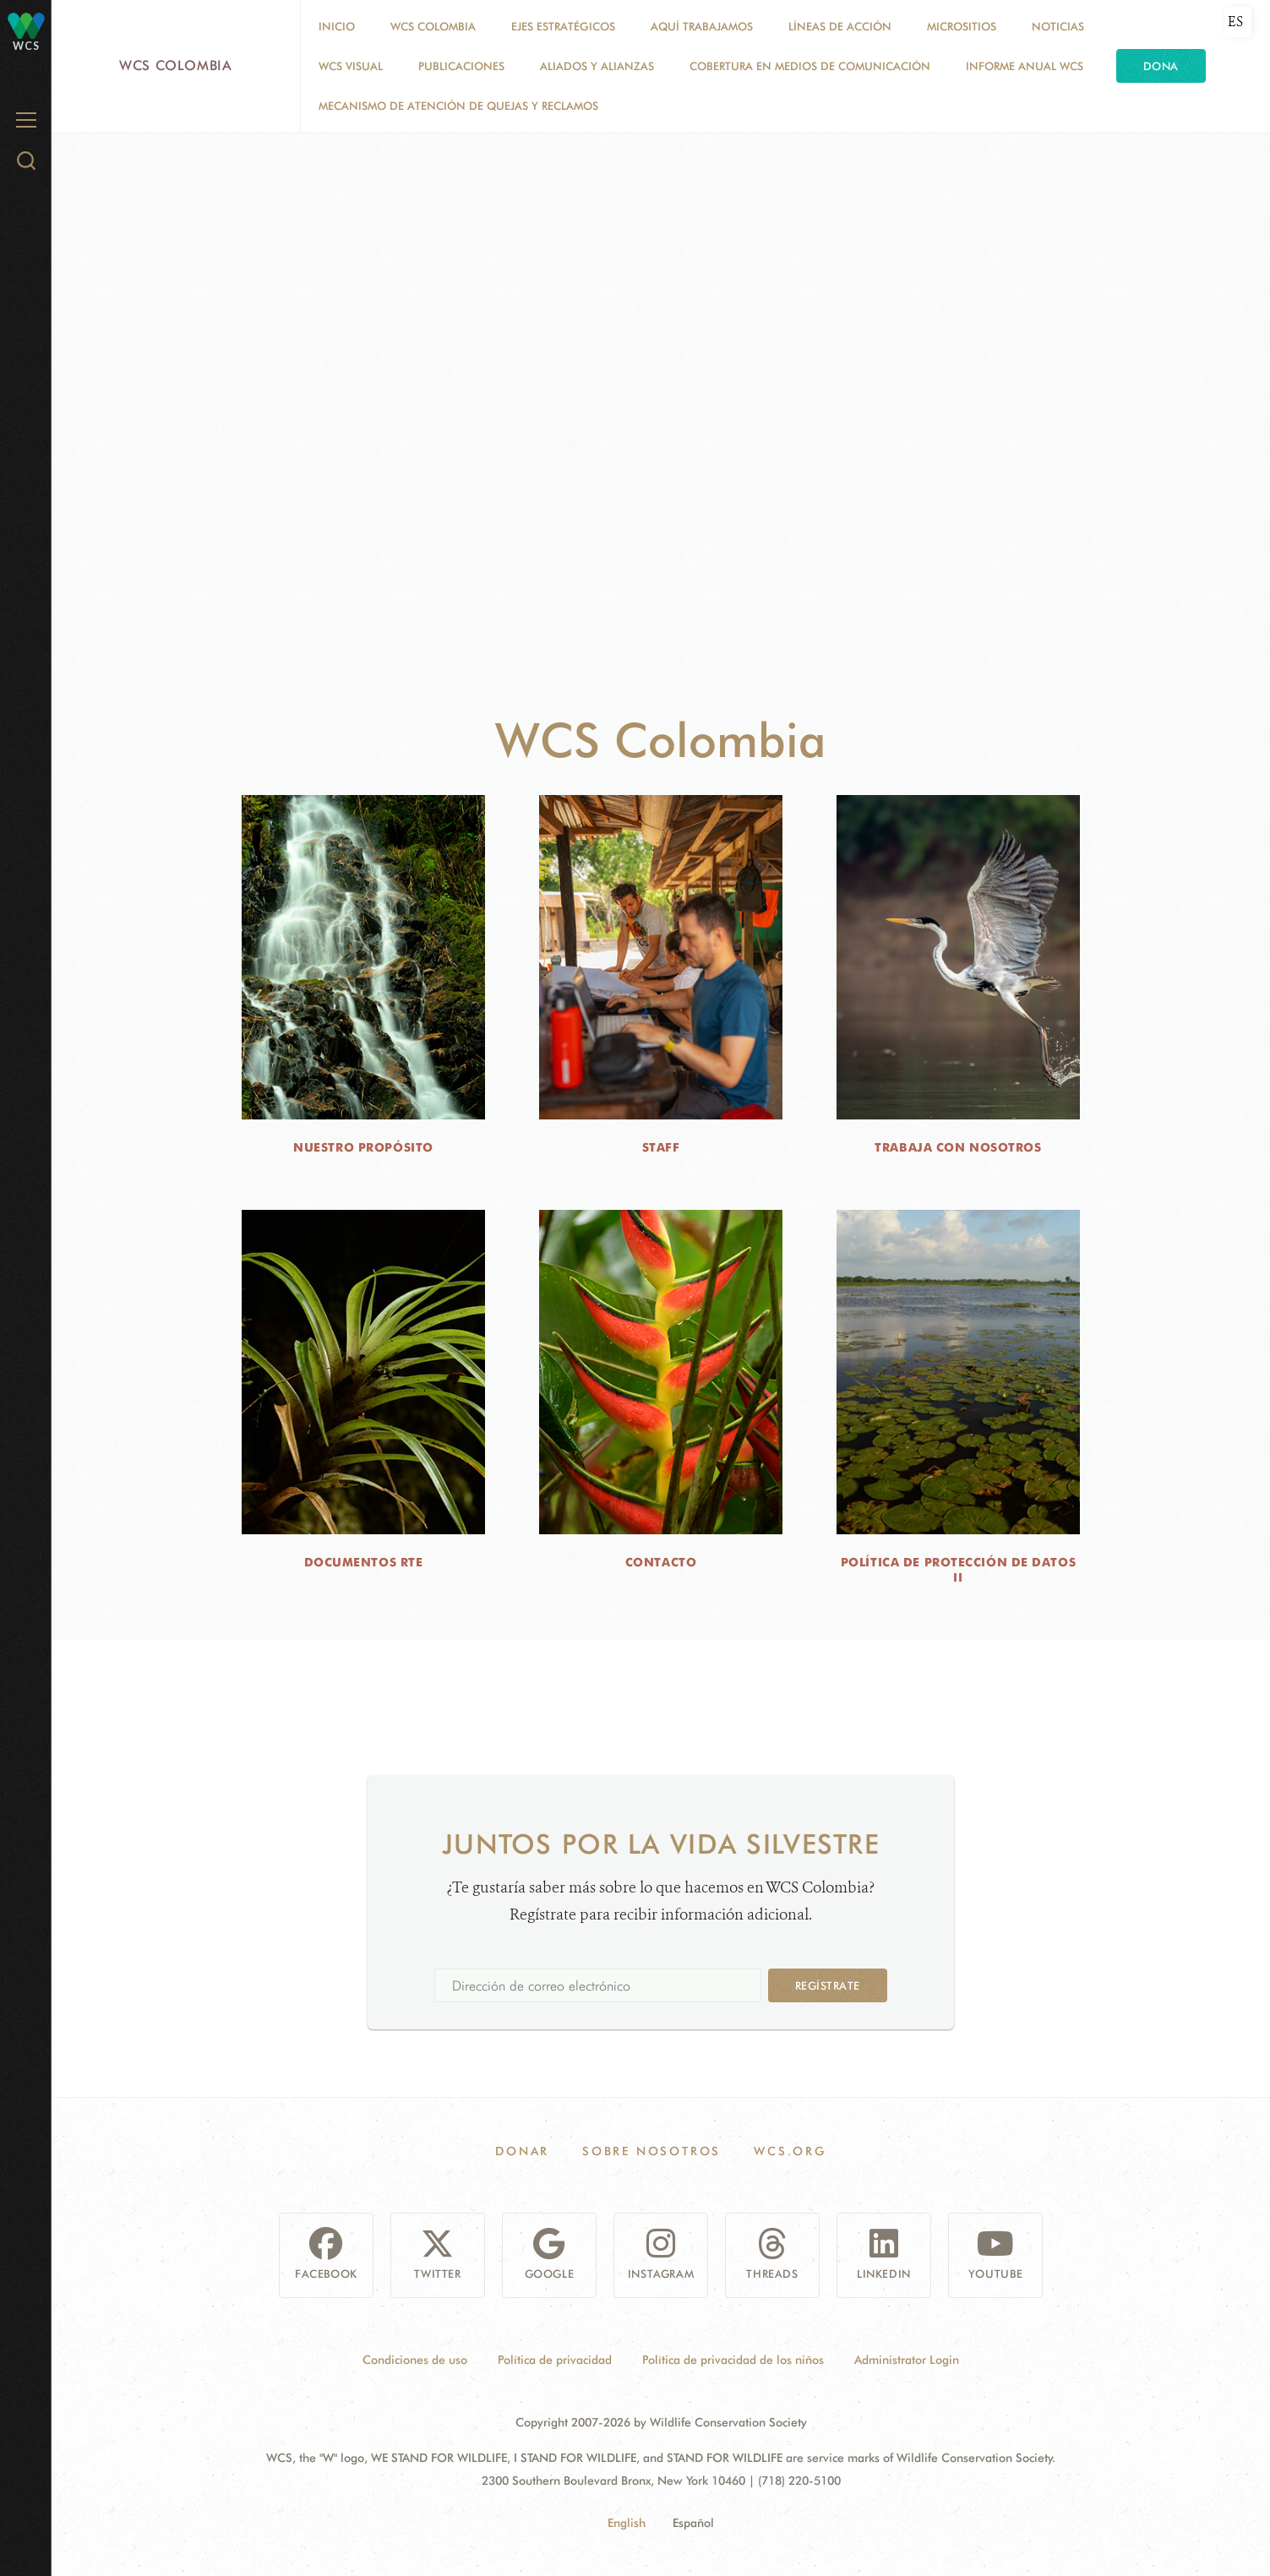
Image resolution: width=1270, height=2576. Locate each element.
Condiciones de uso (414, 2359)
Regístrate (827, 1985)
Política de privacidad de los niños (733, 2359)
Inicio (337, 26)
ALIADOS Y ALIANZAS (597, 66)
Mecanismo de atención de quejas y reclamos (458, 105)
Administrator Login (906, 2359)
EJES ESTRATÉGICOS (563, 26)
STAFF (661, 1147)
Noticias (1058, 26)
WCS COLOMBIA (433, 26)
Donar (522, 2151)
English (627, 2523)
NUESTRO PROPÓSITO (363, 1147)
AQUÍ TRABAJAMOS (702, 26)
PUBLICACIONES (461, 66)
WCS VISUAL (351, 66)
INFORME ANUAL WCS (1024, 66)
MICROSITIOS (961, 26)
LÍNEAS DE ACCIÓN (839, 26)
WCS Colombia (175, 65)
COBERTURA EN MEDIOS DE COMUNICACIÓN (810, 66)
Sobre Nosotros (651, 2151)
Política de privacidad (555, 2359)
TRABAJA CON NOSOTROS (958, 1147)
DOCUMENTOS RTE (363, 1562)
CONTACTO (660, 1562)
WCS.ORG (790, 2151)
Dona (1161, 66)
